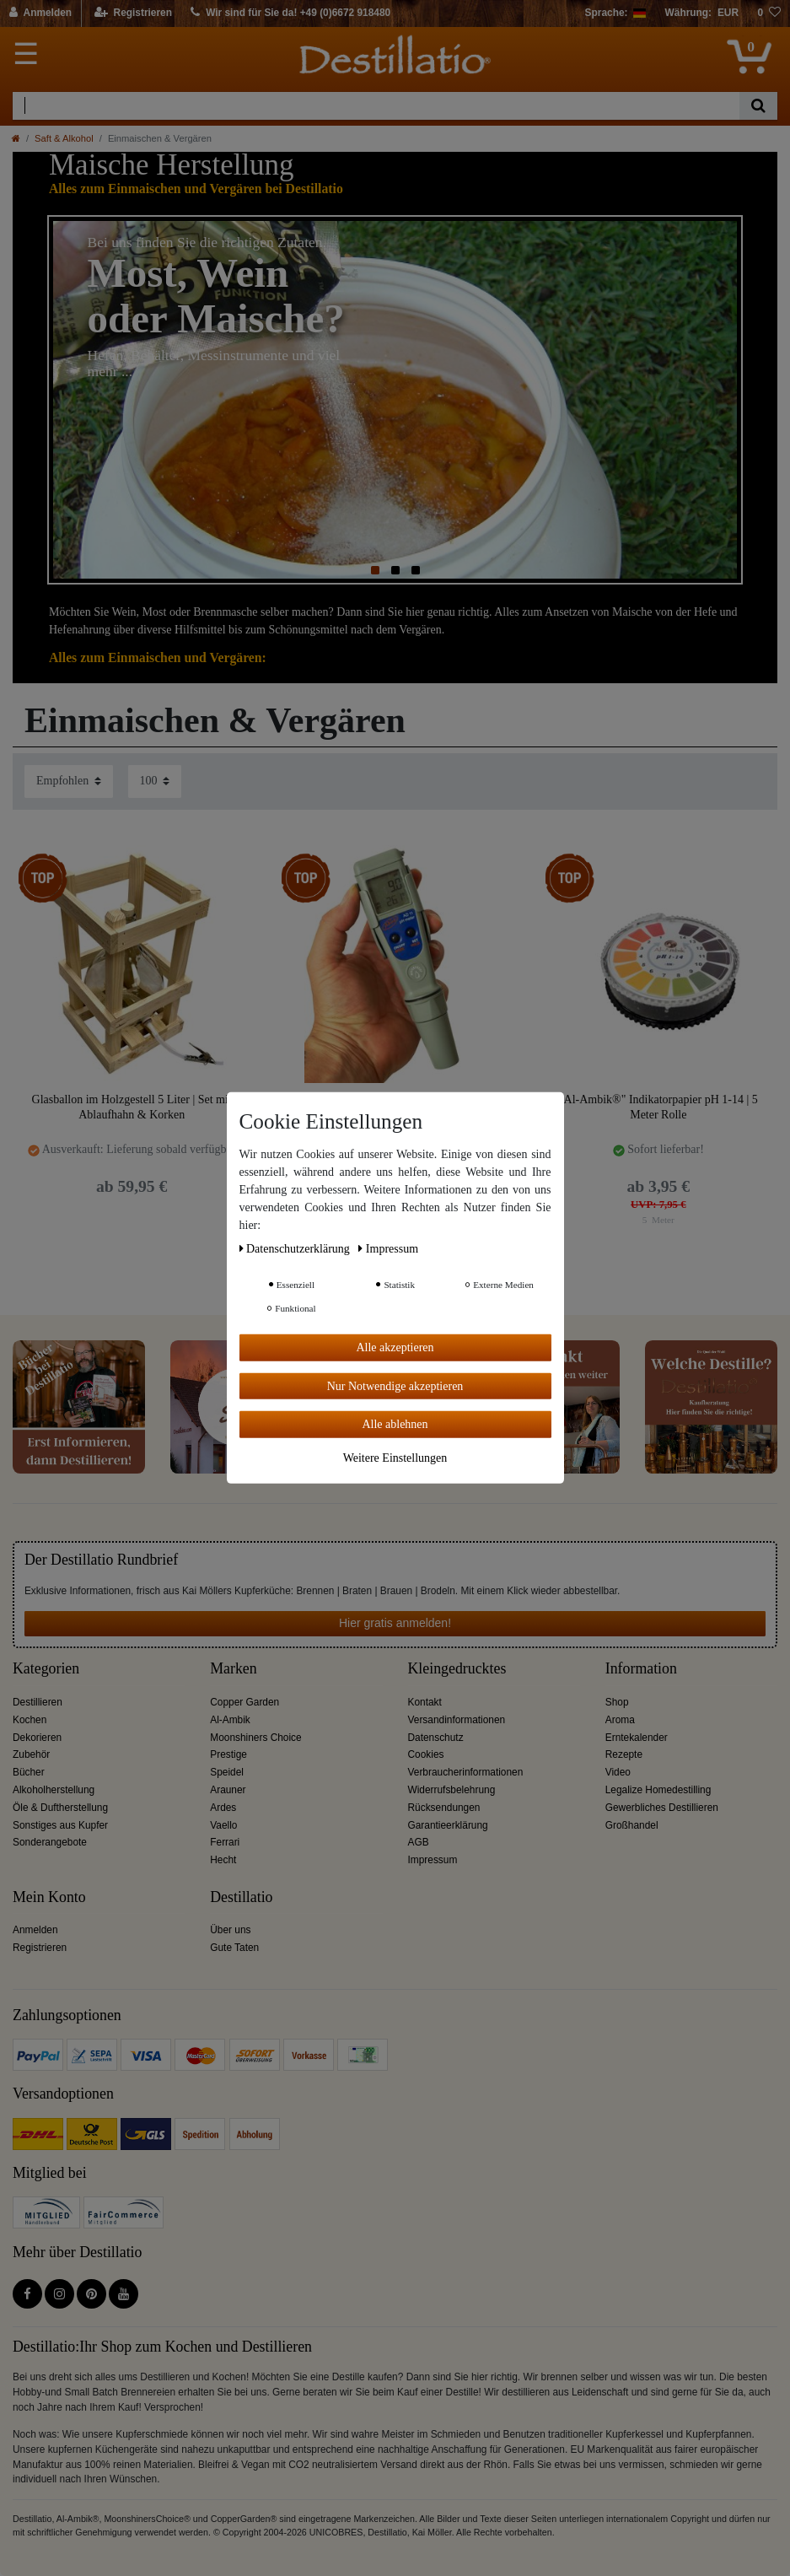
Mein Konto (49, 1897)
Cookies (426, 1754)
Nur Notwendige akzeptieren (395, 1385)
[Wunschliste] (769, 13)
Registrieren (40, 1948)
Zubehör (31, 1754)
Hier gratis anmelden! (395, 1623)
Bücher (29, 1772)
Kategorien (46, 1669)
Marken (233, 1669)
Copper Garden (244, 1702)
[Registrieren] (133, 13)
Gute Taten (234, 1948)
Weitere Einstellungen (395, 1457)
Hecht (223, 1860)
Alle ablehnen (394, 1424)
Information (641, 1669)
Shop (617, 1702)
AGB (418, 1842)
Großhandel (631, 1825)
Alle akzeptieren (394, 1347)
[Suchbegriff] (376, 106)
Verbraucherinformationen (466, 1772)
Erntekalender (636, 1737)
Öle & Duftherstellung (60, 1807)
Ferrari (224, 1842)
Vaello (223, 1825)
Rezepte (623, 1754)
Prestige (228, 1754)
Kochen (29, 1720)
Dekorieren (37, 1737)
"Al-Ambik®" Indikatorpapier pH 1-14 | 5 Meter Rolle (658, 1107)
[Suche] (758, 106)
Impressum (433, 1860)
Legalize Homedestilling (658, 1790)
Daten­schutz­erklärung (296, 1248)
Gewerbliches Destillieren (661, 1807)
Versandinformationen (457, 1720)
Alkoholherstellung (53, 1790)
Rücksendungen (444, 1807)
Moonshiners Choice (255, 1737)
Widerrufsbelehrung (452, 1790)
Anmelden (35, 1930)
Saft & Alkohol (64, 138)
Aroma (620, 1720)
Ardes (223, 1807)
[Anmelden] (41, 13)
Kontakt (425, 1702)
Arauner (227, 1790)
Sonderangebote (50, 1842)
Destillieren (37, 1702)
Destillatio (241, 1897)
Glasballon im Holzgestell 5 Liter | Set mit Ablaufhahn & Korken (132, 1107)
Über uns (230, 1930)
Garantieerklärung (448, 1825)
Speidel (227, 1772)
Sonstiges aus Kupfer (60, 1825)
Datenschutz (436, 1737)
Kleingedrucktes (457, 1669)
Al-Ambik (230, 1720)
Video (618, 1772)
